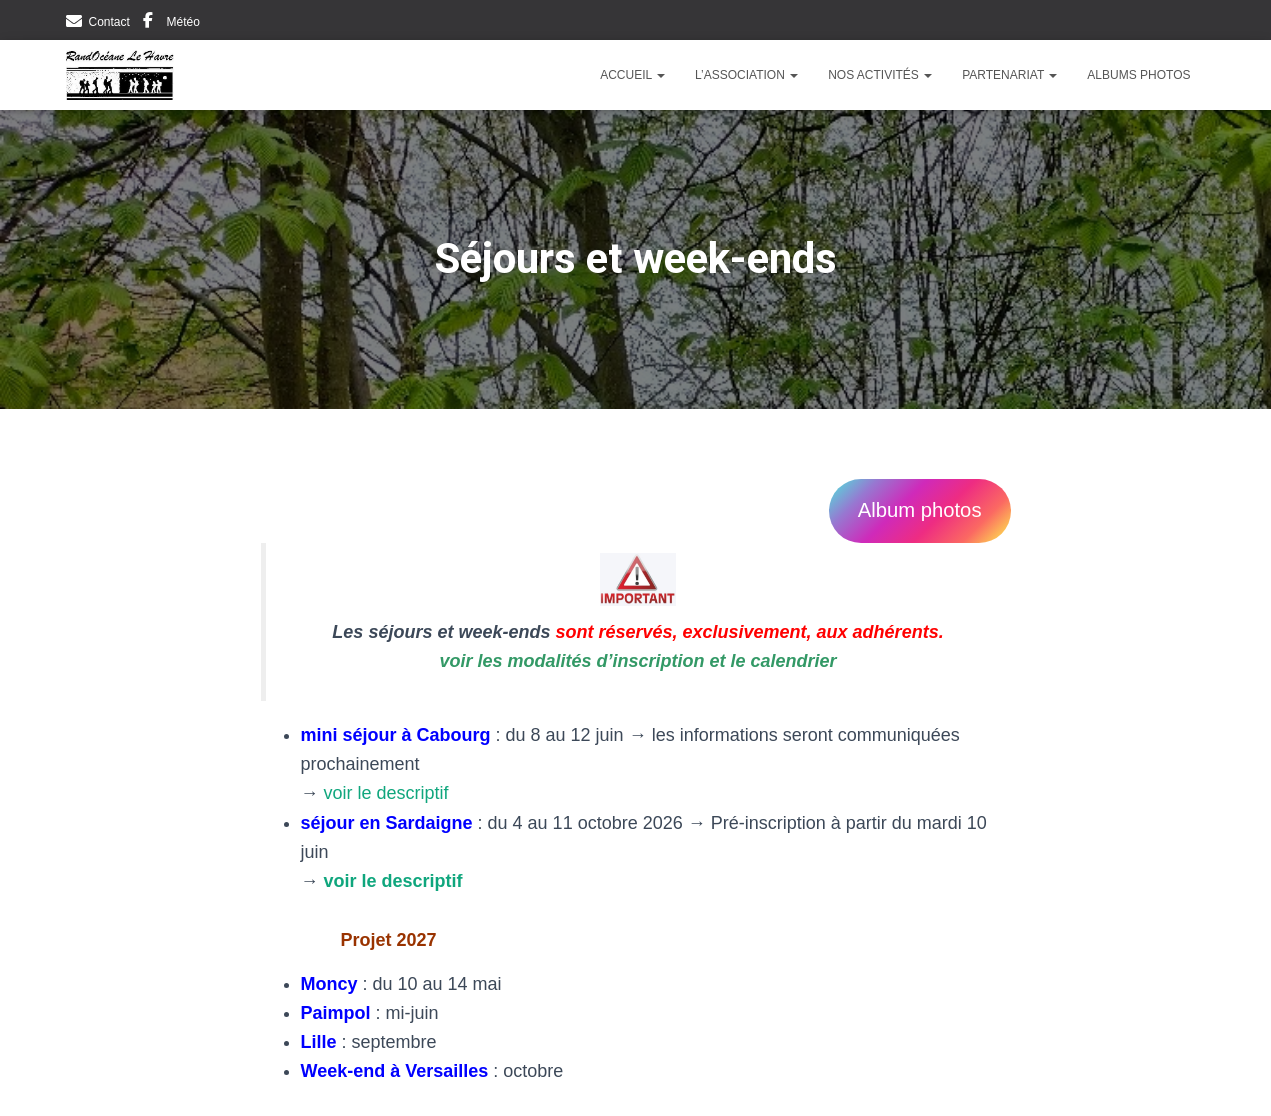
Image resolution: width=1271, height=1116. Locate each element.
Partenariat (1009, 75)
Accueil (632, 75)
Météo (183, 22)
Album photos (920, 510)
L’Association (746, 75)
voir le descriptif (386, 793)
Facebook (148, 23)
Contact (109, 22)
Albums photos (1138, 75)
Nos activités (880, 75)
